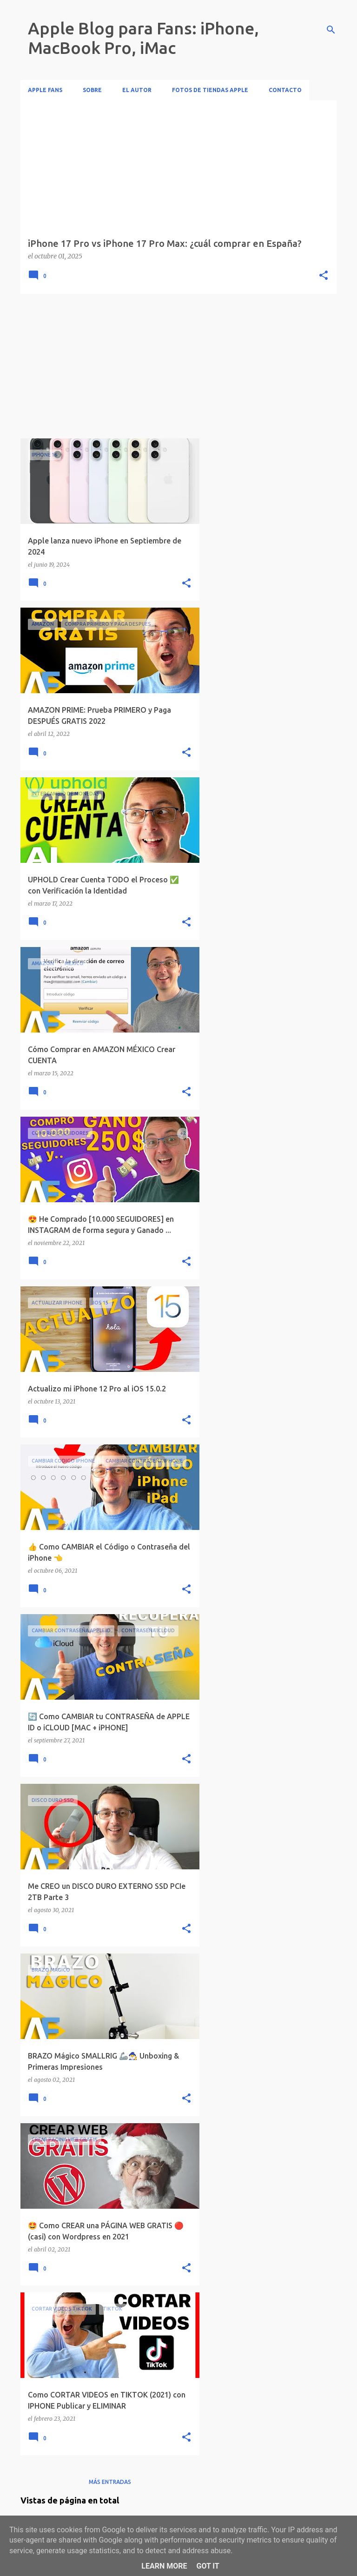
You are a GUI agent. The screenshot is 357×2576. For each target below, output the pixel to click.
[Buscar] (331, 30)
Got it (207, 2566)
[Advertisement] (109, 366)
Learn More (164, 2566)
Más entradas (110, 2482)
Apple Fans (45, 90)
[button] (323, 276)
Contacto (285, 90)
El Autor (137, 90)
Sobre (92, 90)
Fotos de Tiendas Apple (210, 90)
